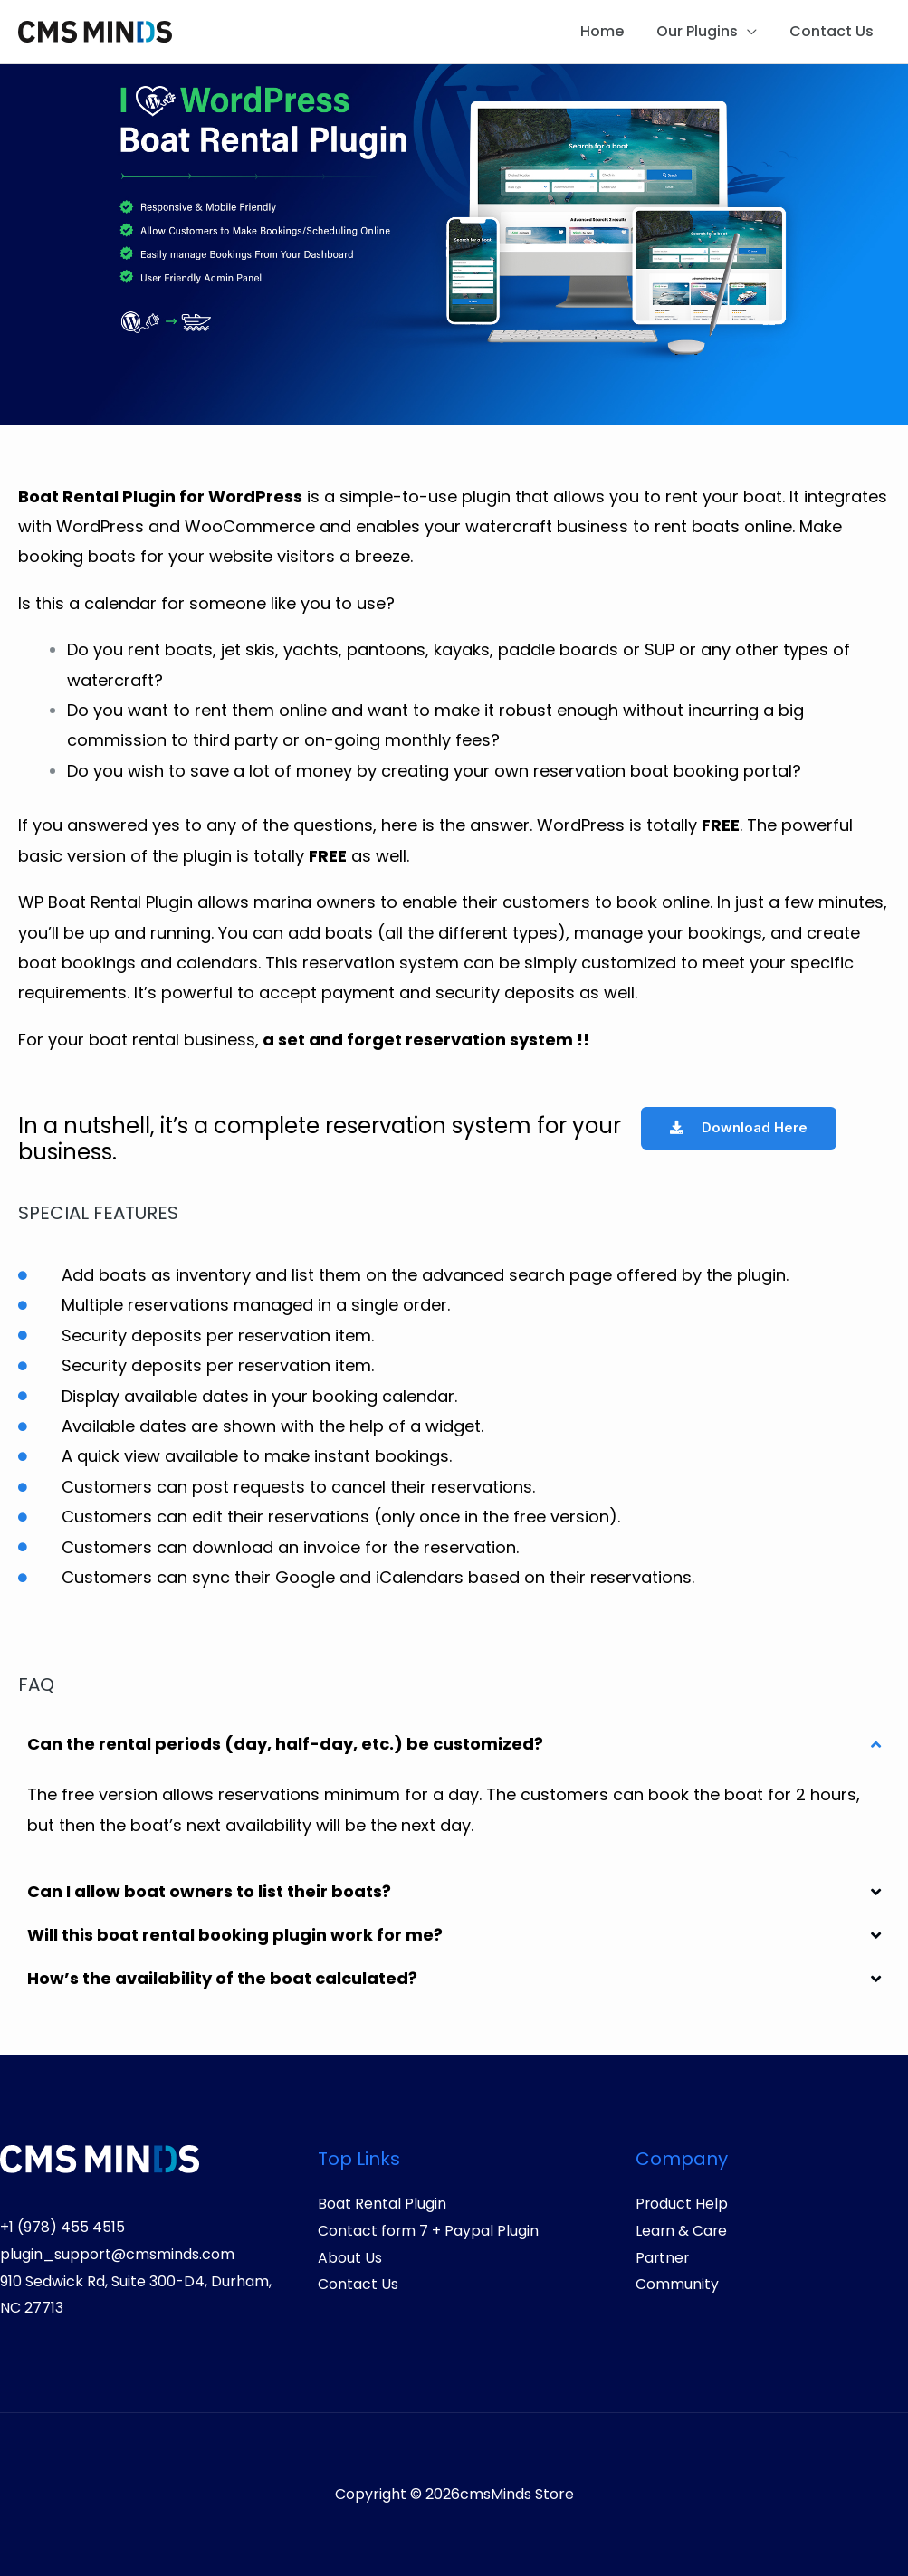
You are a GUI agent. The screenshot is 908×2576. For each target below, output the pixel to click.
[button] (454, 1744)
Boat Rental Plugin (382, 2203)
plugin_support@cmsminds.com (117, 2254)
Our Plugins (702, 31)
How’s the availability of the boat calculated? (222, 1978)
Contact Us (833, 31)
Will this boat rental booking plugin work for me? (235, 1934)
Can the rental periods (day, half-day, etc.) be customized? (285, 1743)
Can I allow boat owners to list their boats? (209, 1891)
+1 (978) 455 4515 (62, 2227)
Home (611, 31)
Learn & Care (682, 2230)
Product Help (682, 2203)
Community (677, 2284)
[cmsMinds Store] (95, 30)
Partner (663, 2257)
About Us (350, 2257)
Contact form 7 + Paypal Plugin (429, 2230)
